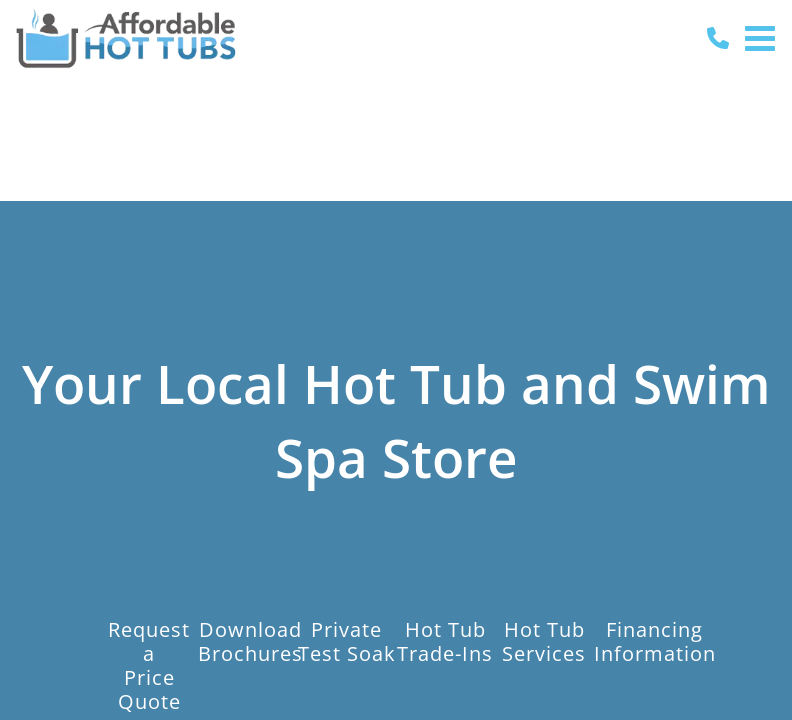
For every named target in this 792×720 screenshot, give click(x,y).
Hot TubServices (544, 641)
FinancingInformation (655, 641)
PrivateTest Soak (347, 641)
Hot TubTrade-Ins (445, 641)
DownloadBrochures (250, 641)
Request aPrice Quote (149, 665)
